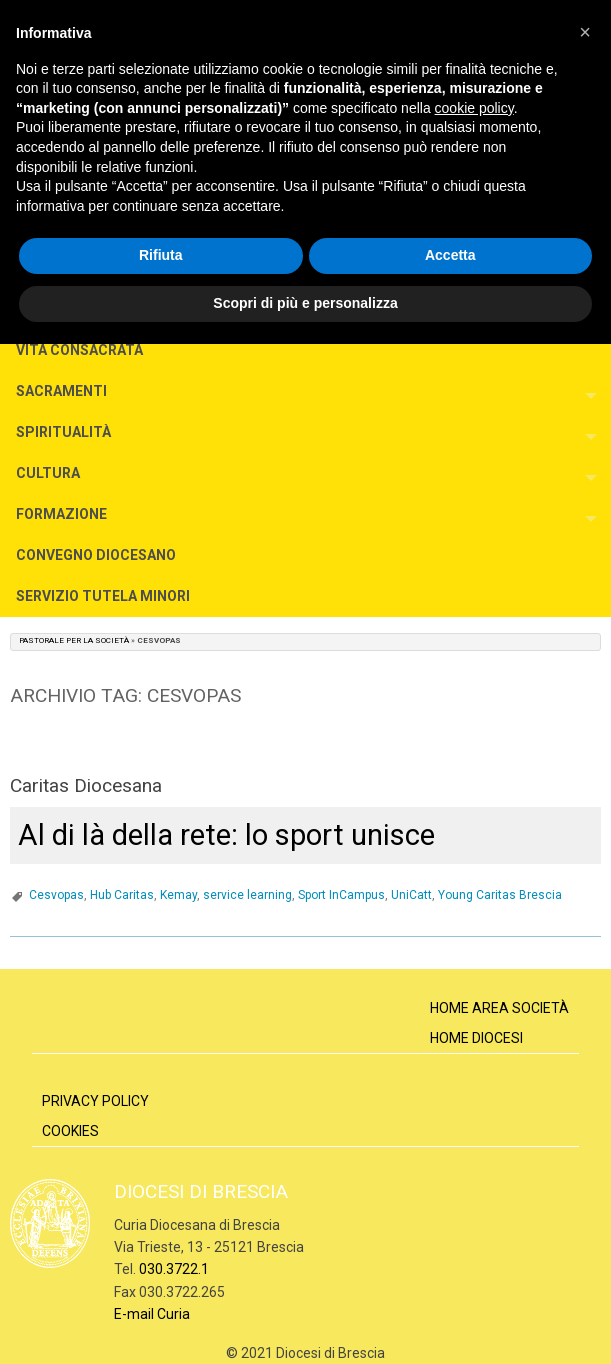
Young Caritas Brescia (500, 895)
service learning (247, 895)
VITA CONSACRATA (79, 350)
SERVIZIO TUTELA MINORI (103, 596)
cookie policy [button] (474, 108)
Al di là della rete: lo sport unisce (226, 835)
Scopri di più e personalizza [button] (305, 303)
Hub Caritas (122, 895)
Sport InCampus (341, 895)
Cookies (70, 1131)
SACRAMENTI (61, 391)
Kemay (178, 895)
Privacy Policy (95, 1101)
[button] (585, 32)
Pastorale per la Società (74, 640)
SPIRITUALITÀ (63, 432)
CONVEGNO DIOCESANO (96, 555)
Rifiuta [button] (161, 255)
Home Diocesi (476, 1038)
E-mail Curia (152, 1314)
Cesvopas (56, 895)
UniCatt (411, 895)
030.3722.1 (174, 1269)
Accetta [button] (450, 255)
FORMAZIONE (61, 514)
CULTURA (48, 473)
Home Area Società (499, 1008)
